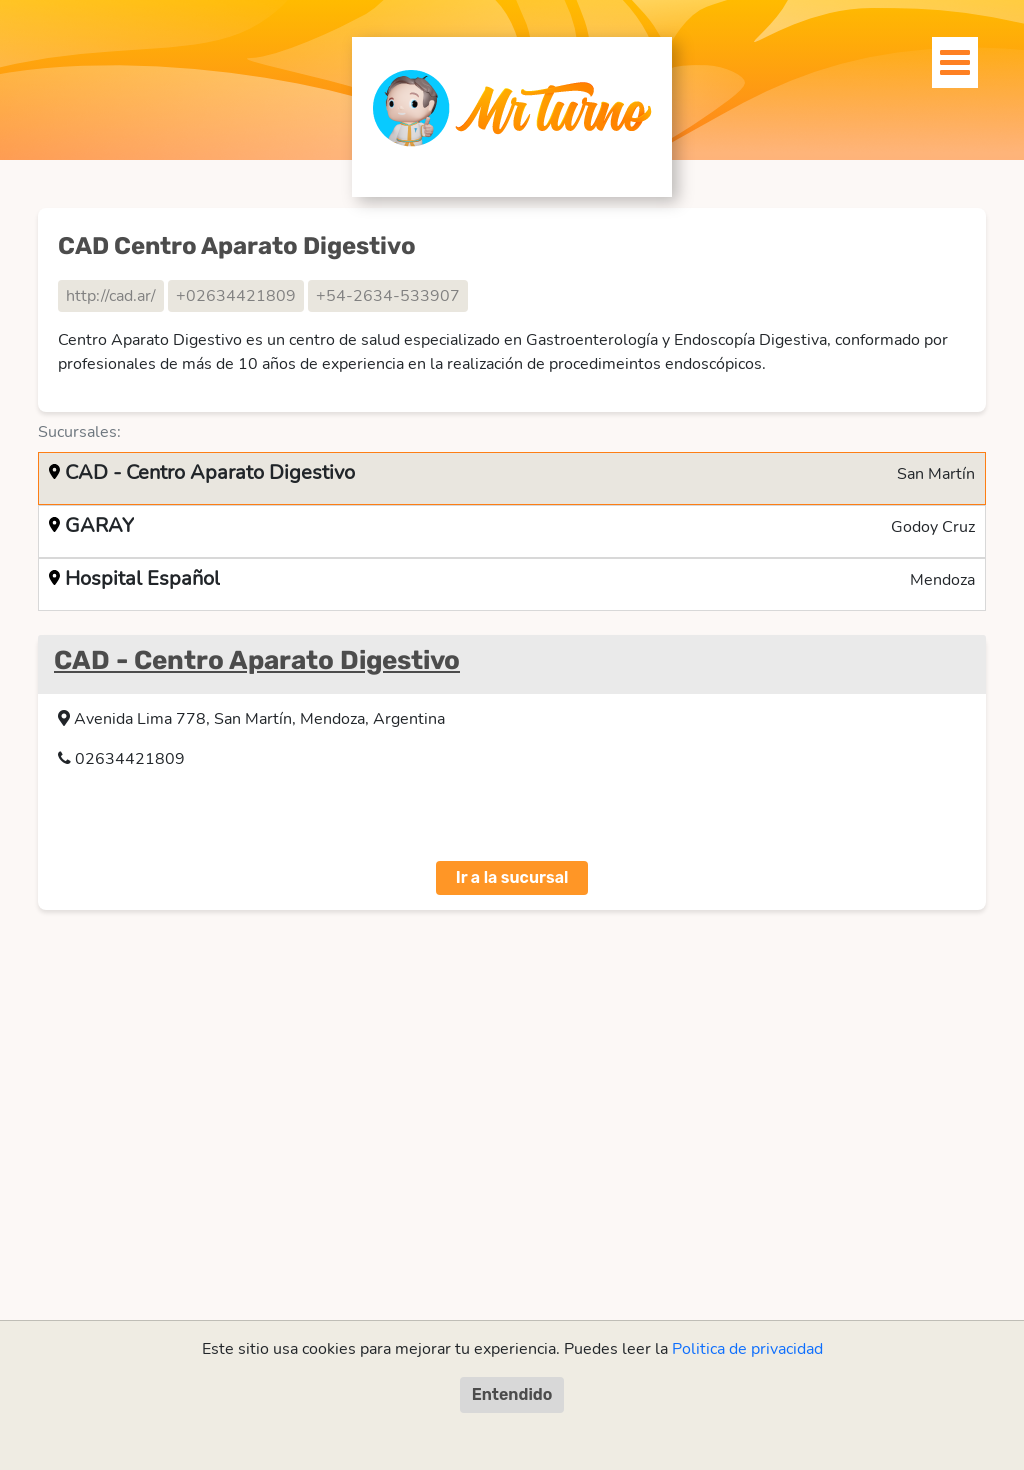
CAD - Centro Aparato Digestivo (257, 660)
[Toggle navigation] (944, 57)
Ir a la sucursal (512, 877)
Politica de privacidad (747, 1349)
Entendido (512, 1394)
